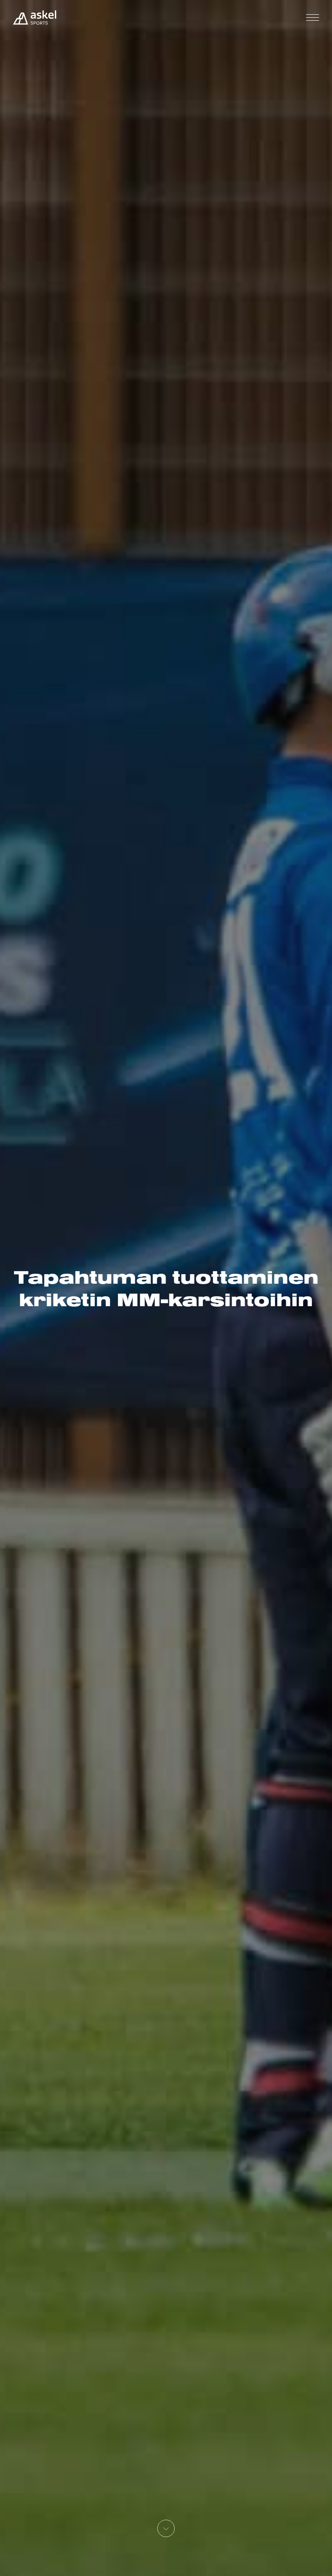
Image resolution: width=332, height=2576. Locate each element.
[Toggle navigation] (312, 17)
